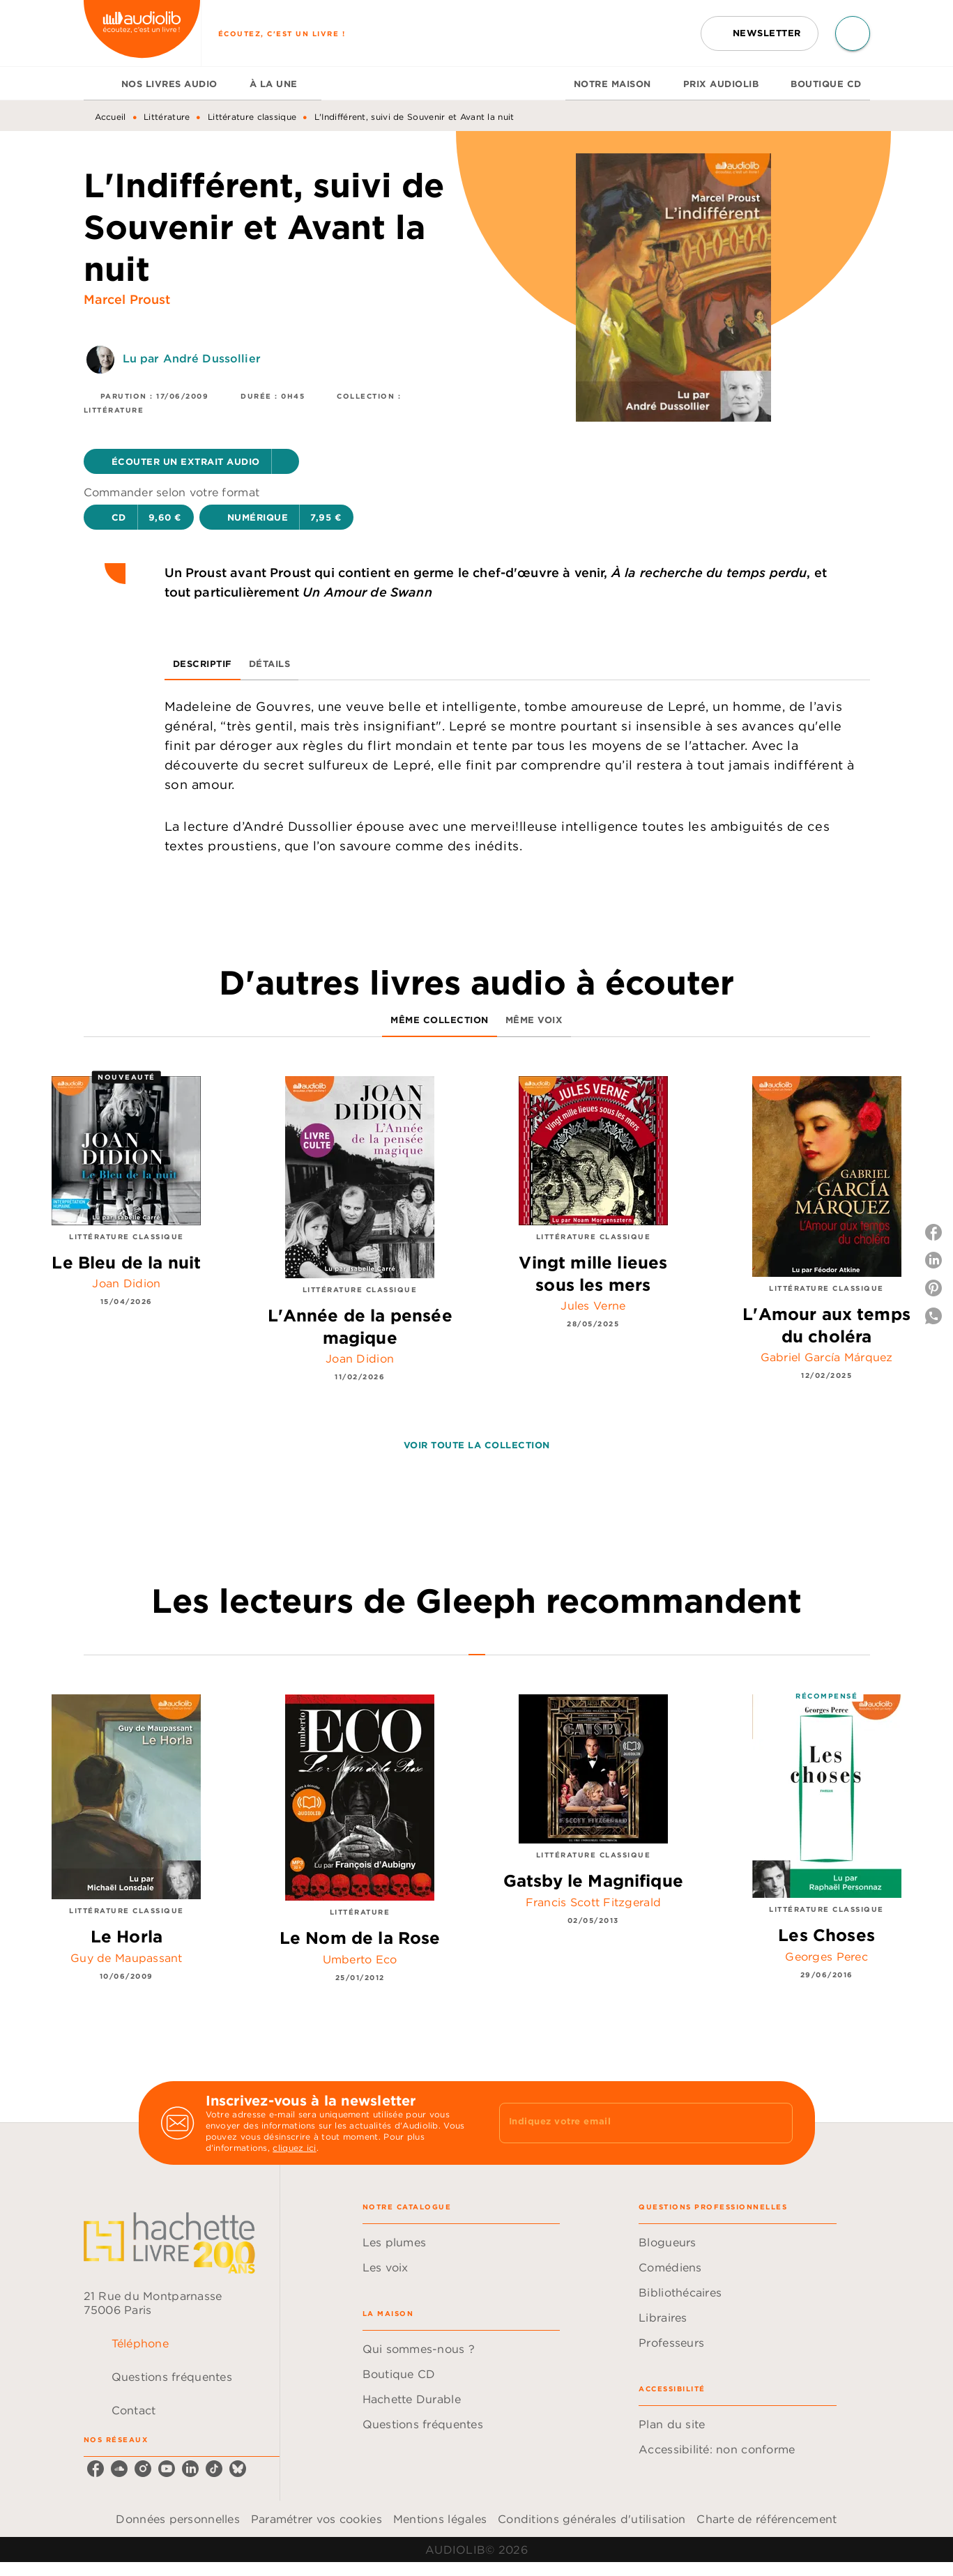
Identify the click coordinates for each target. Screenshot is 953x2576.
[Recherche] (852, 33)
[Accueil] (142, 33)
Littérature (167, 117)
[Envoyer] (776, 2123)
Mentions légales (440, 2519)
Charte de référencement (766, 2519)
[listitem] (95, 2469)
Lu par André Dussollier (192, 358)
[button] (759, 33)
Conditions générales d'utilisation (591, 2519)
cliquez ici (294, 2147)
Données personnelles (177, 2519)
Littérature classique (252, 117)
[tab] (98, 83)
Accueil (110, 117)
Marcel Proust (127, 299)
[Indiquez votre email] (628, 2123)
